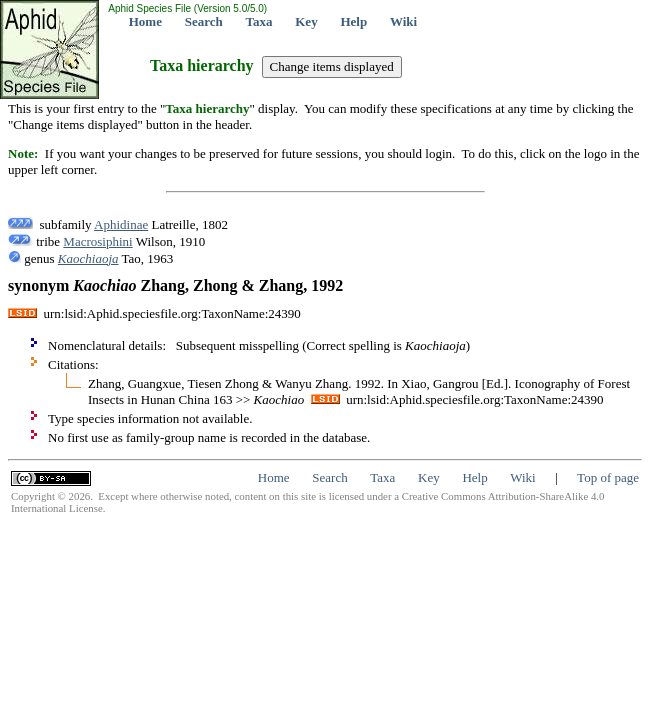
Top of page (608, 477)
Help (353, 21)
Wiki (403, 21)
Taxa (259, 21)
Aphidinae (121, 224)
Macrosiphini (97, 241)
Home (145, 21)
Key (306, 21)
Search (204, 21)
